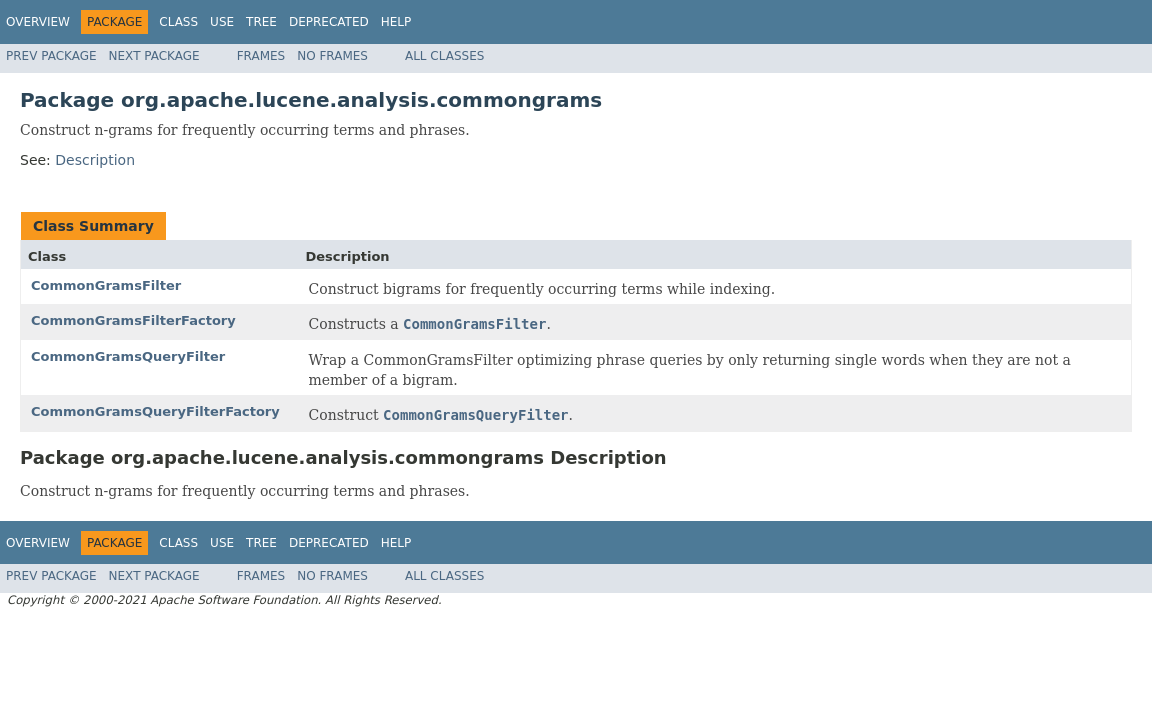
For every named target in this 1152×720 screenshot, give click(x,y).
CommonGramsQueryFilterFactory (155, 411)
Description (95, 160)
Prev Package (51, 56)
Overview (38, 22)
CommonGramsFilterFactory (133, 320)
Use (222, 22)
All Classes (444, 56)
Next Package (154, 56)
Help (396, 22)
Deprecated (329, 22)
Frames (261, 56)
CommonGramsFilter (106, 285)
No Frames (332, 56)
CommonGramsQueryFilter (128, 356)
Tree (261, 22)
